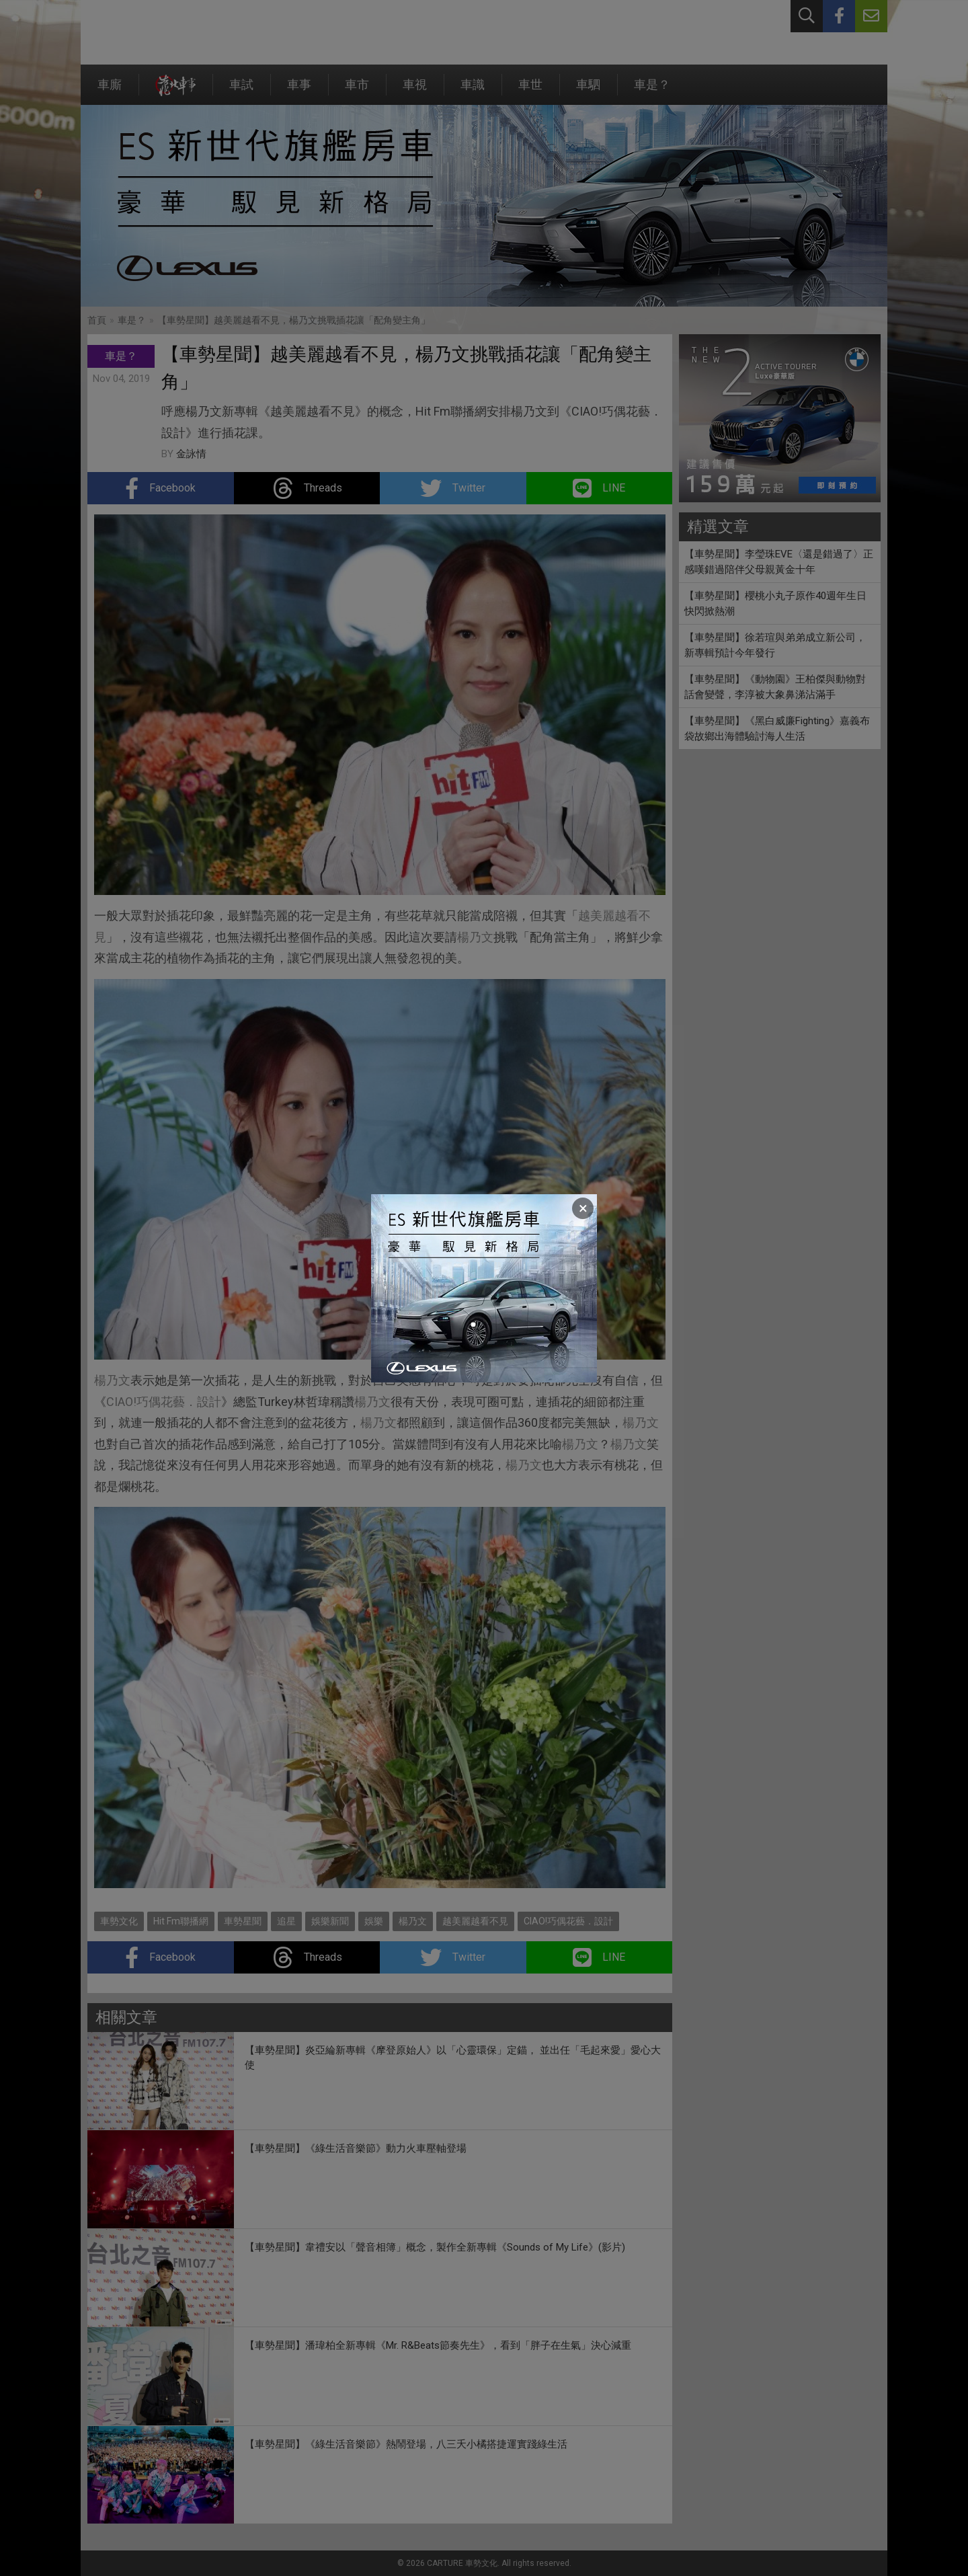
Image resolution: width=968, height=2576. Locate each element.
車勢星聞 (242, 1921)
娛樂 (373, 1921)
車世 (530, 91)
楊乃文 (475, 937)
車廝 (109, 91)
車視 (415, 91)
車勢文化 (119, 1921)
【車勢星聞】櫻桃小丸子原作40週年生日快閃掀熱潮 (775, 603)
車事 (299, 91)
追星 (286, 1921)
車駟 (588, 91)
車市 (357, 91)
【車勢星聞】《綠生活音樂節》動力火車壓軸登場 (356, 2148)
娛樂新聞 (330, 1921)
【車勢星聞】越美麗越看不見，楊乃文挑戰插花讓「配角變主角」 (293, 320)
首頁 (96, 320)
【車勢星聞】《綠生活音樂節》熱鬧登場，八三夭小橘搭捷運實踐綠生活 (406, 2444)
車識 (472, 91)
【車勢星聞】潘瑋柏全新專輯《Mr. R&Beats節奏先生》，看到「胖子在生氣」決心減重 (438, 2345)
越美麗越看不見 (475, 1921)
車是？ (652, 91)
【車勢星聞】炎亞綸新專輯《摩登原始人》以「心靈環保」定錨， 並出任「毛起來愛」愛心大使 (453, 2058)
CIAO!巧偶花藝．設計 (163, 1402)
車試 (241, 91)
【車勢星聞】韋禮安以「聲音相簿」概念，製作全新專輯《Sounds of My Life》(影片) (435, 2247)
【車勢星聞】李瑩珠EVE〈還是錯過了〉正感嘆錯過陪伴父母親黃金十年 (778, 562)
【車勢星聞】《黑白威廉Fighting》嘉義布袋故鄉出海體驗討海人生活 (777, 728)
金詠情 (191, 454)
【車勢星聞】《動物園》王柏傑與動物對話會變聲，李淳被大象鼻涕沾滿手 (775, 687)
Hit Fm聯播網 (180, 1921)
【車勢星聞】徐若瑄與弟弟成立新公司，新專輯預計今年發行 (775, 645)
